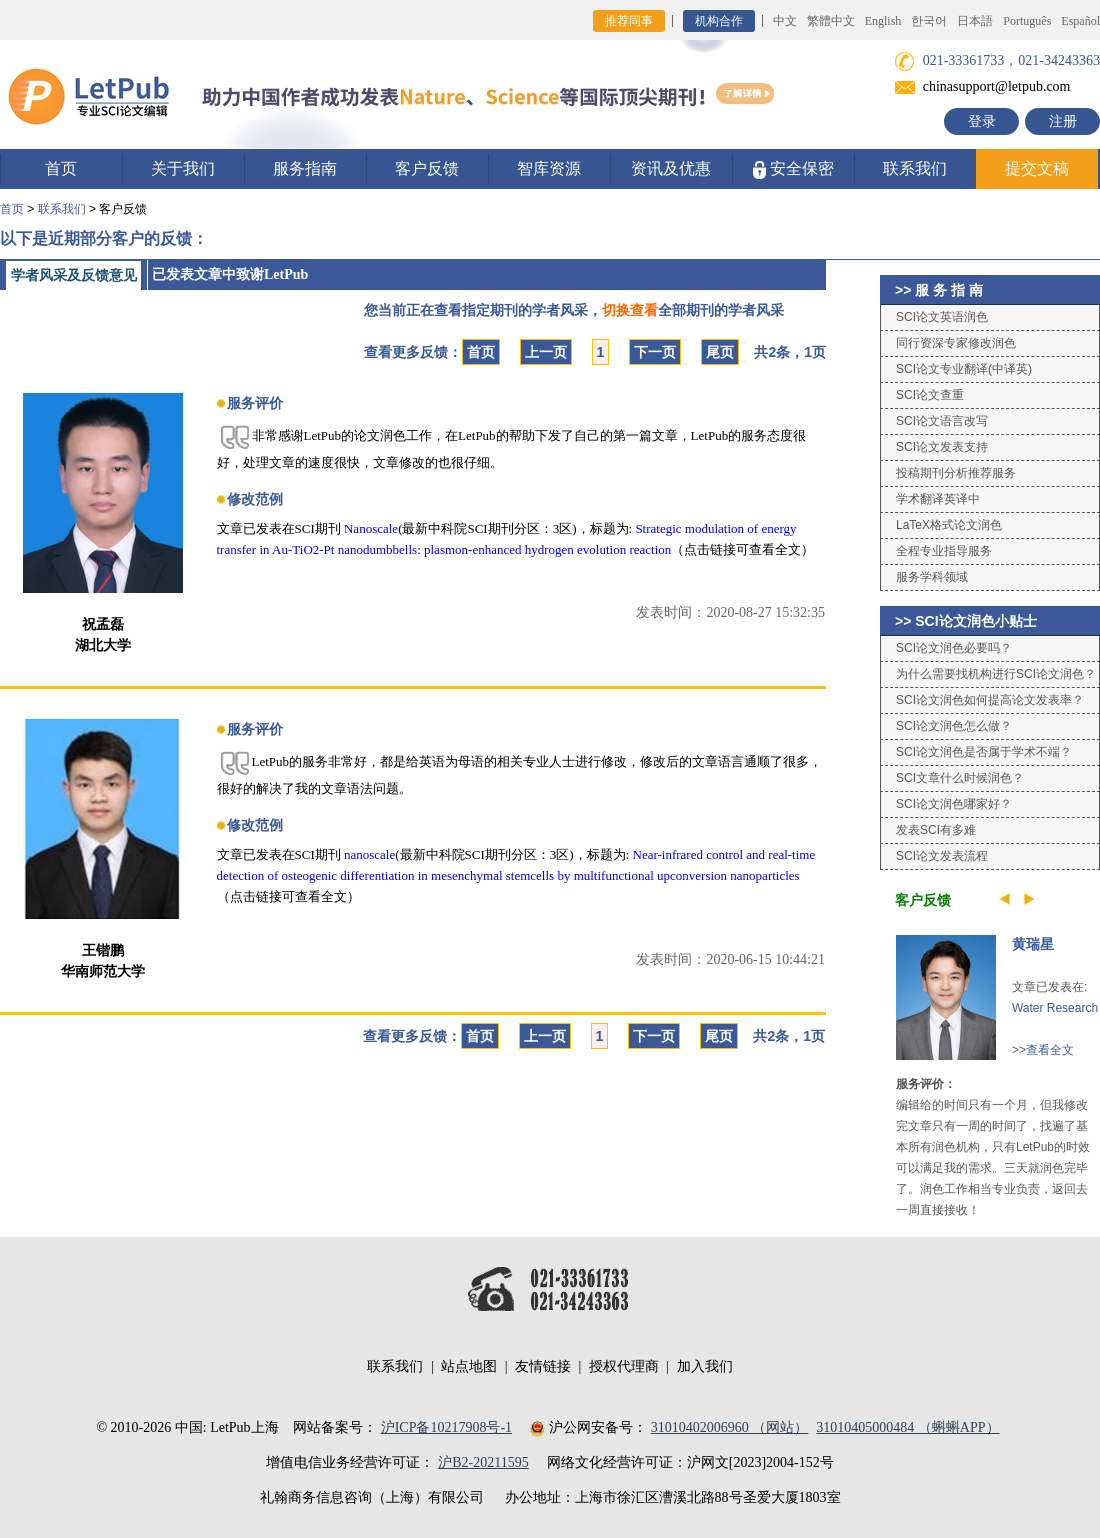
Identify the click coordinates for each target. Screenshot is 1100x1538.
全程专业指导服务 (944, 551)
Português (1027, 21)
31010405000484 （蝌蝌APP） (907, 1427)
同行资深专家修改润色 (956, 343)
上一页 (546, 352)
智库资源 (549, 168)
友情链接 (543, 1366)
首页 (61, 168)
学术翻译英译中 (938, 499)
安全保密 (793, 169)
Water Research (1055, 1008)
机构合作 (719, 21)
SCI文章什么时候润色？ (960, 778)
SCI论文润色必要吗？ (954, 648)
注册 (1063, 121)
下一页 (655, 352)
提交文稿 (1037, 168)
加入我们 (705, 1366)
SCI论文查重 (930, 395)
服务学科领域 (932, 577)
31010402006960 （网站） (730, 1427)
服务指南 (305, 168)
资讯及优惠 (671, 168)
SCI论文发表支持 (942, 447)
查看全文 (1050, 1050)
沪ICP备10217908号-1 (446, 1427)
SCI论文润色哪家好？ (954, 804)
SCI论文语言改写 (942, 421)
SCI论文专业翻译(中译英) (964, 369)
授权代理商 (624, 1366)
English (883, 21)
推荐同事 (629, 21)
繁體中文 (831, 21)
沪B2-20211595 (483, 1462)
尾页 (720, 352)
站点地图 (469, 1366)
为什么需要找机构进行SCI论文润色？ (996, 674)
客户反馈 (427, 168)
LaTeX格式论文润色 (949, 525)
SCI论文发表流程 (942, 856)
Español (1080, 21)
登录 (982, 121)
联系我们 (915, 168)
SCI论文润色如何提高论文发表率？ (990, 700)
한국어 (929, 21)
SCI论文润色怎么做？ (954, 726)
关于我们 (183, 168)
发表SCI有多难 (936, 830)
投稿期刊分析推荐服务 (956, 473)
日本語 (975, 21)
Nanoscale (371, 528)
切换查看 (630, 310)
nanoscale (369, 854)
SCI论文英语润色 (942, 317)
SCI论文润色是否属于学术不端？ (984, 752)
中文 (785, 21)
